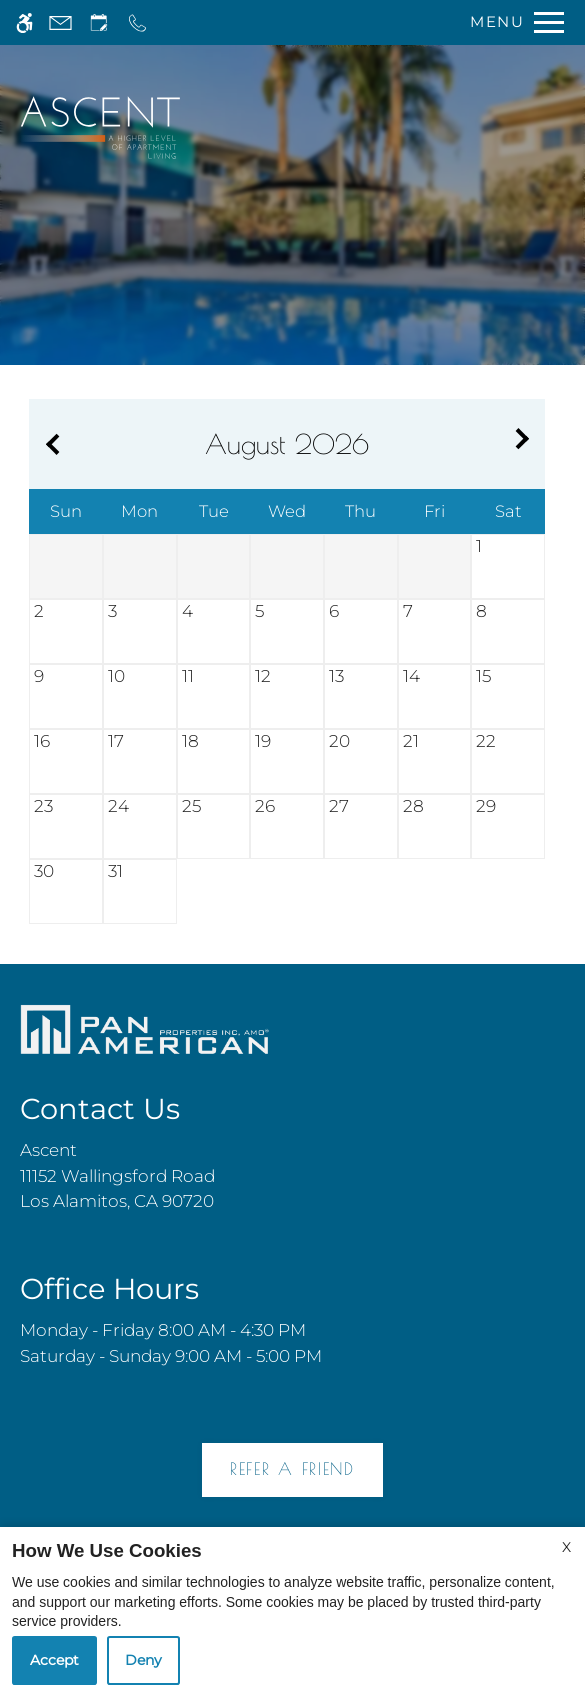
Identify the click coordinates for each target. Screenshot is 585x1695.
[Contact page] (60, 22)
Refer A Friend (292, 1469)
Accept (54, 1660)
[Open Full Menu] (512, 22)
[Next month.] (525, 444)
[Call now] (137, 22)
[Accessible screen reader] (24, 22)
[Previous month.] (49, 444)
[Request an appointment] (99, 22)
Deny (143, 1660)
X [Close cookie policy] (566, 1547)
